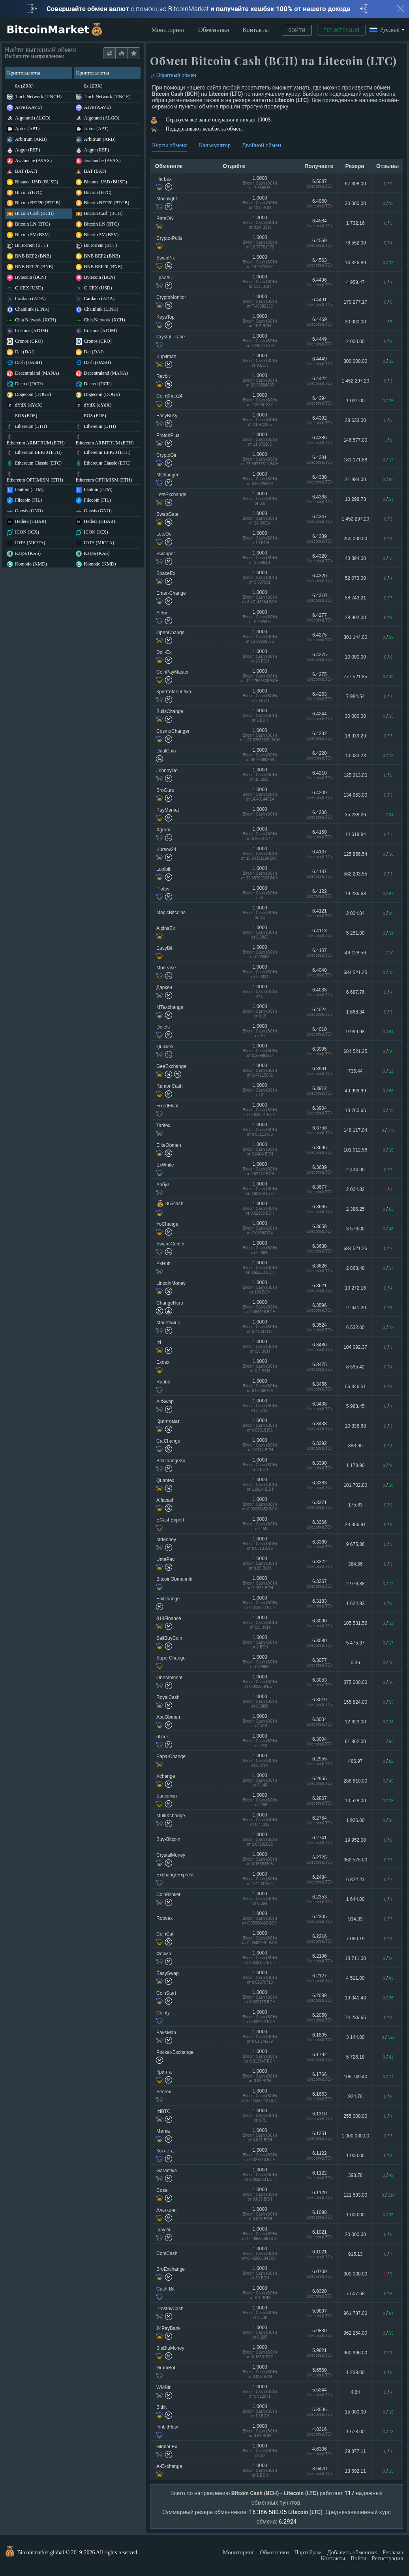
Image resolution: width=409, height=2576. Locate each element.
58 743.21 (355, 598)
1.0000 (260, 183)
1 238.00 (355, 2372)
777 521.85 (355, 676)
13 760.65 (355, 1110)
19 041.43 (355, 1998)
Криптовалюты (37, 73)
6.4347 (319, 519)
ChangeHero (169, 1303)
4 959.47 (355, 282)
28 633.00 (355, 420)
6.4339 (319, 538)
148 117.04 (355, 1130)
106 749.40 (355, 2076)
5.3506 (319, 2412)
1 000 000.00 (355, 2136)
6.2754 (319, 1820)
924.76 (355, 2096)
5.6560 (319, 2372)
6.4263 (319, 696)
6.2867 (319, 1800)
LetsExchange (171, 494)
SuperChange (171, 1658)
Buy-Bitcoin (168, 1839)
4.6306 (319, 2451)
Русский (385, 30)
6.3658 (319, 1229)
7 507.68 (355, 2293)
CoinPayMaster (172, 672)
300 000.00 (355, 361)
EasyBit (164, 948)
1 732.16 (355, 223)
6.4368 (319, 499)
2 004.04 (355, 913)
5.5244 (319, 2392)
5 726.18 (355, 2057)
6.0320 (319, 2293)
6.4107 (319, 953)
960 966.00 (355, 2353)
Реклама (393, 2552)
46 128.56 (355, 953)
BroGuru (165, 790)
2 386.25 (355, 1209)
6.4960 (319, 203)
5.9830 (319, 2333)
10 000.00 (355, 657)
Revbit (163, 376)
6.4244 (319, 716)
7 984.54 (355, 696)
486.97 (355, 1761)
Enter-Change (171, 593)
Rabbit (163, 1382)
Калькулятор (215, 145)
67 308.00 (355, 184)
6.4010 (319, 1031)
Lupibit (163, 869)
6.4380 (319, 479)
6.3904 (319, 1110)
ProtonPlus (168, 435)
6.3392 (319, 1445)
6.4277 (319, 617)
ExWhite (165, 1165)
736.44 (355, 1071)
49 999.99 (355, 1091)
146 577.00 (355, 440)
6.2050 (319, 2017)
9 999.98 (355, 1031)
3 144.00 (355, 2037)
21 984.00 (355, 479)
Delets (163, 1027)
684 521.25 (355, 972)
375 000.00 (355, 1682)
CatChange (168, 1441)
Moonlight (166, 199)
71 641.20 (355, 1307)
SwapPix (165, 258)
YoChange (167, 1224)
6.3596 (319, 1307)
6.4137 (319, 854)
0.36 (355, 1662)
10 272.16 (355, 1288)
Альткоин (166, 2210)
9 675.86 (355, 1544)
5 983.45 (355, 1406)
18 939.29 (355, 736)
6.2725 (319, 1860)
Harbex (164, 179)
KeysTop (165, 317)
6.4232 (319, 736)
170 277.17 (355, 302)
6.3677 (319, 1189)
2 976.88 (355, 1584)
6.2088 (319, 1998)
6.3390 (319, 1465)
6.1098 (319, 2214)
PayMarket (167, 810)
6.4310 (319, 598)
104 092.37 (355, 1347)
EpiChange (168, 1599)
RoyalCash (168, 1697)
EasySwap (167, 1973)
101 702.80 (355, 1485)
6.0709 (319, 2274)
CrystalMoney (170, 1855)
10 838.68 (355, 1426)
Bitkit (161, 2407)
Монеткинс (168, 1322)
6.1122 (319, 2155)
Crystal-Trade (170, 337)
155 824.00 (355, 1702)
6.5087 (319, 184)
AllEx (161, 613)
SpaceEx (165, 573)
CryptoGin (167, 455)
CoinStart (166, 1993)
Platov (162, 889)
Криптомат (168, 1421)
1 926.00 (355, 1820)
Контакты (256, 29)
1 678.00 (355, 2431)
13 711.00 (355, 1958)
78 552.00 (355, 243)
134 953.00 (355, 795)
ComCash (166, 2253)
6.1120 (319, 2195)
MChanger (167, 475)
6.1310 (319, 2116)
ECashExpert (170, 1520)
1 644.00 (355, 1899)
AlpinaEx (165, 928)
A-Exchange (169, 2466)
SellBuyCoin (169, 1638)
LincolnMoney (171, 1283)
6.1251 (319, 2136)
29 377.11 (355, 2451)
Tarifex (163, 1125)
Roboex (164, 1918)
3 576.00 (355, 1229)
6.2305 (319, 1919)
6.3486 (319, 1347)
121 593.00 (355, 2195)
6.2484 (319, 1879)
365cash (169, 1204)
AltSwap (165, 1401)
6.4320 (319, 558)
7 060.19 (355, 1938)
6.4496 (319, 282)
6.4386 (319, 440)
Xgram (163, 830)
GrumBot (165, 2368)
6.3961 (319, 1071)
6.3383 (319, 1485)
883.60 (355, 1446)
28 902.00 (355, 617)
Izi (158, 1342)
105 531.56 (355, 1623)
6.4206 (319, 814)
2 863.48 (355, 1268)
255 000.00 (355, 2116)
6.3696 (319, 1150)
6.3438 (319, 1406)
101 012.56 (355, 1150)
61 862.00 (355, 1741)
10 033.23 (355, 755)
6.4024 (319, 1012)
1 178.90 (355, 1465)
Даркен (164, 987)
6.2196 (319, 1958)
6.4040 (319, 972)
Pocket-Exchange (174, 2052)
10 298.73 (355, 499)
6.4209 (319, 795)
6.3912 (319, 1091)
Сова (161, 2190)
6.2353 (319, 1899)
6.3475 (319, 1367)
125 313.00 (355, 775)
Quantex (165, 1480)
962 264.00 (355, 2333)
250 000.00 (355, 538)
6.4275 (319, 637)
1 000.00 (355, 2155)
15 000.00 (355, 2412)
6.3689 (319, 1169)
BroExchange (170, 2269)
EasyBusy (166, 415)
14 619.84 (355, 834)
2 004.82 (355, 1189)
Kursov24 (166, 849)
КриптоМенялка (173, 691)
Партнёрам (308, 2552)
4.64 (355, 2392)
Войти (296, 30)
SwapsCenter (170, 1244)
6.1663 (319, 2096)
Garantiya (166, 2170)
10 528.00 (355, 1800)
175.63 (355, 1505)
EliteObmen (168, 1145)
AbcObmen (168, 1717)
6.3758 (319, 1130)
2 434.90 (355, 1169)
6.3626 (319, 1268)
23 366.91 (355, 1524)
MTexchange (169, 1007)
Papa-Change (171, 1756)
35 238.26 (355, 815)
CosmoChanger (172, 731)
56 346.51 (355, 1386)
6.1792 (319, 2057)
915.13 (355, 2254)
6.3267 (319, 1584)
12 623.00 (355, 1722)
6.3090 (319, 1623)
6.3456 (319, 1386)
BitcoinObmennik (174, 1579)
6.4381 (319, 460)
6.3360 (319, 1544)
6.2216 (319, 1938)
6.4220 (319, 755)
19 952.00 (355, 1840)
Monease (166, 968)
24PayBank (168, 2328)
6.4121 (319, 913)
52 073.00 (355, 578)
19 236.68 (355, 893)
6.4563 (319, 262)
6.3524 (319, 1327)
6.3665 (319, 1209)
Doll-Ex (164, 652)
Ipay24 (163, 2230)
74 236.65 (355, 2017)
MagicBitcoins (171, 912)
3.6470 (319, 2471)
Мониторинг (168, 29)
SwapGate (167, 514)
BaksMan (166, 2032)
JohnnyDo (167, 770)
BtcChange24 (170, 1460)
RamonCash (169, 1086)
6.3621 (319, 1288)
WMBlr (163, 2387)
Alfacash (165, 1500)
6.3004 (319, 1722)
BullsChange (169, 711)
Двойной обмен (261, 145)
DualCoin (166, 751)
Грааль (164, 277)
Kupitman (166, 356)
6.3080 (319, 1643)
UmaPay (165, 1559)
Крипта (164, 2072)
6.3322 (319, 1564)
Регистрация (341, 30)
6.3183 (319, 1603)
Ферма (163, 1953)
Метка (163, 2131)
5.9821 (319, 2353)
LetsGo (164, 534)
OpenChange (170, 632)
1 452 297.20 (355, 381)
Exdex (162, 1362)
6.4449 (319, 341)
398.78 (355, 2175)
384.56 (355, 1564)
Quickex (164, 1046)
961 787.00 (355, 2313)
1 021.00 (355, 400)
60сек (162, 1737)
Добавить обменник (352, 2552)
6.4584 (319, 223)
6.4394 (319, 400)
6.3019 (319, 1702)
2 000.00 (355, 341)
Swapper (165, 553)
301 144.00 (355, 637)
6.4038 (319, 992)
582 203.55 (355, 874)
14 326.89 (355, 262)
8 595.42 (355, 1367)
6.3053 (319, 1682)
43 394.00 (355, 558)
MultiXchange (170, 1815)
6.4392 (319, 420)
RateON (164, 218)
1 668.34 (355, 1012)
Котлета (165, 2151)
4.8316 (319, 2431)
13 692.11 (355, 2471)
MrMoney (166, 1539)
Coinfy (163, 2013)
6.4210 (319, 775)
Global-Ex (166, 2446)
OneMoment (169, 1677)
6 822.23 (355, 1879)
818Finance (168, 1618)
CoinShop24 (169, 396)
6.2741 (319, 1840)
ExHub (163, 1263)
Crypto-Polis (169, 238)
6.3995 (319, 1051)
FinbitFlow (167, 2427)
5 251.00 (355, 933)
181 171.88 (355, 460)
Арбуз (162, 1184)
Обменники (213, 29)
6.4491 (319, 302)
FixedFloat (167, 1106)
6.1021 (319, 2234)
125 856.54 (355, 854)
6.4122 (319, 893)
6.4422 (319, 381)
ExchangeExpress (175, 1875)
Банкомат (166, 1796)
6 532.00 (355, 1327)
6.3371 (319, 1505)
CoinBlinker (168, 1894)
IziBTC (163, 2111)
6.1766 (319, 2076)
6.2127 (319, 1978)
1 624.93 (355, 1603)
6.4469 (319, 322)
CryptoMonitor (171, 297)
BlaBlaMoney (170, 2348)
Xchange (165, 1776)
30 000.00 (355, 203)
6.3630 (319, 1248)
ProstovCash (170, 2308)
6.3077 (319, 1662)
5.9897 (319, 2313)
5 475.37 (355, 1643)
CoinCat (164, 1934)
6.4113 (319, 933)
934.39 (355, 1919)
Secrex (163, 2091)
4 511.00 (355, 1978)
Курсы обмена (170, 145)
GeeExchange (171, 1066)
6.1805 (319, 2037)
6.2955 (319, 1761)
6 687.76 (355, 992)
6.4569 (319, 243)
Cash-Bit (165, 2289)
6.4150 (319, 834)
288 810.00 (355, 1781)
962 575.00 (355, 1860)
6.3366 (319, 1524)
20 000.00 (355, 2234)
